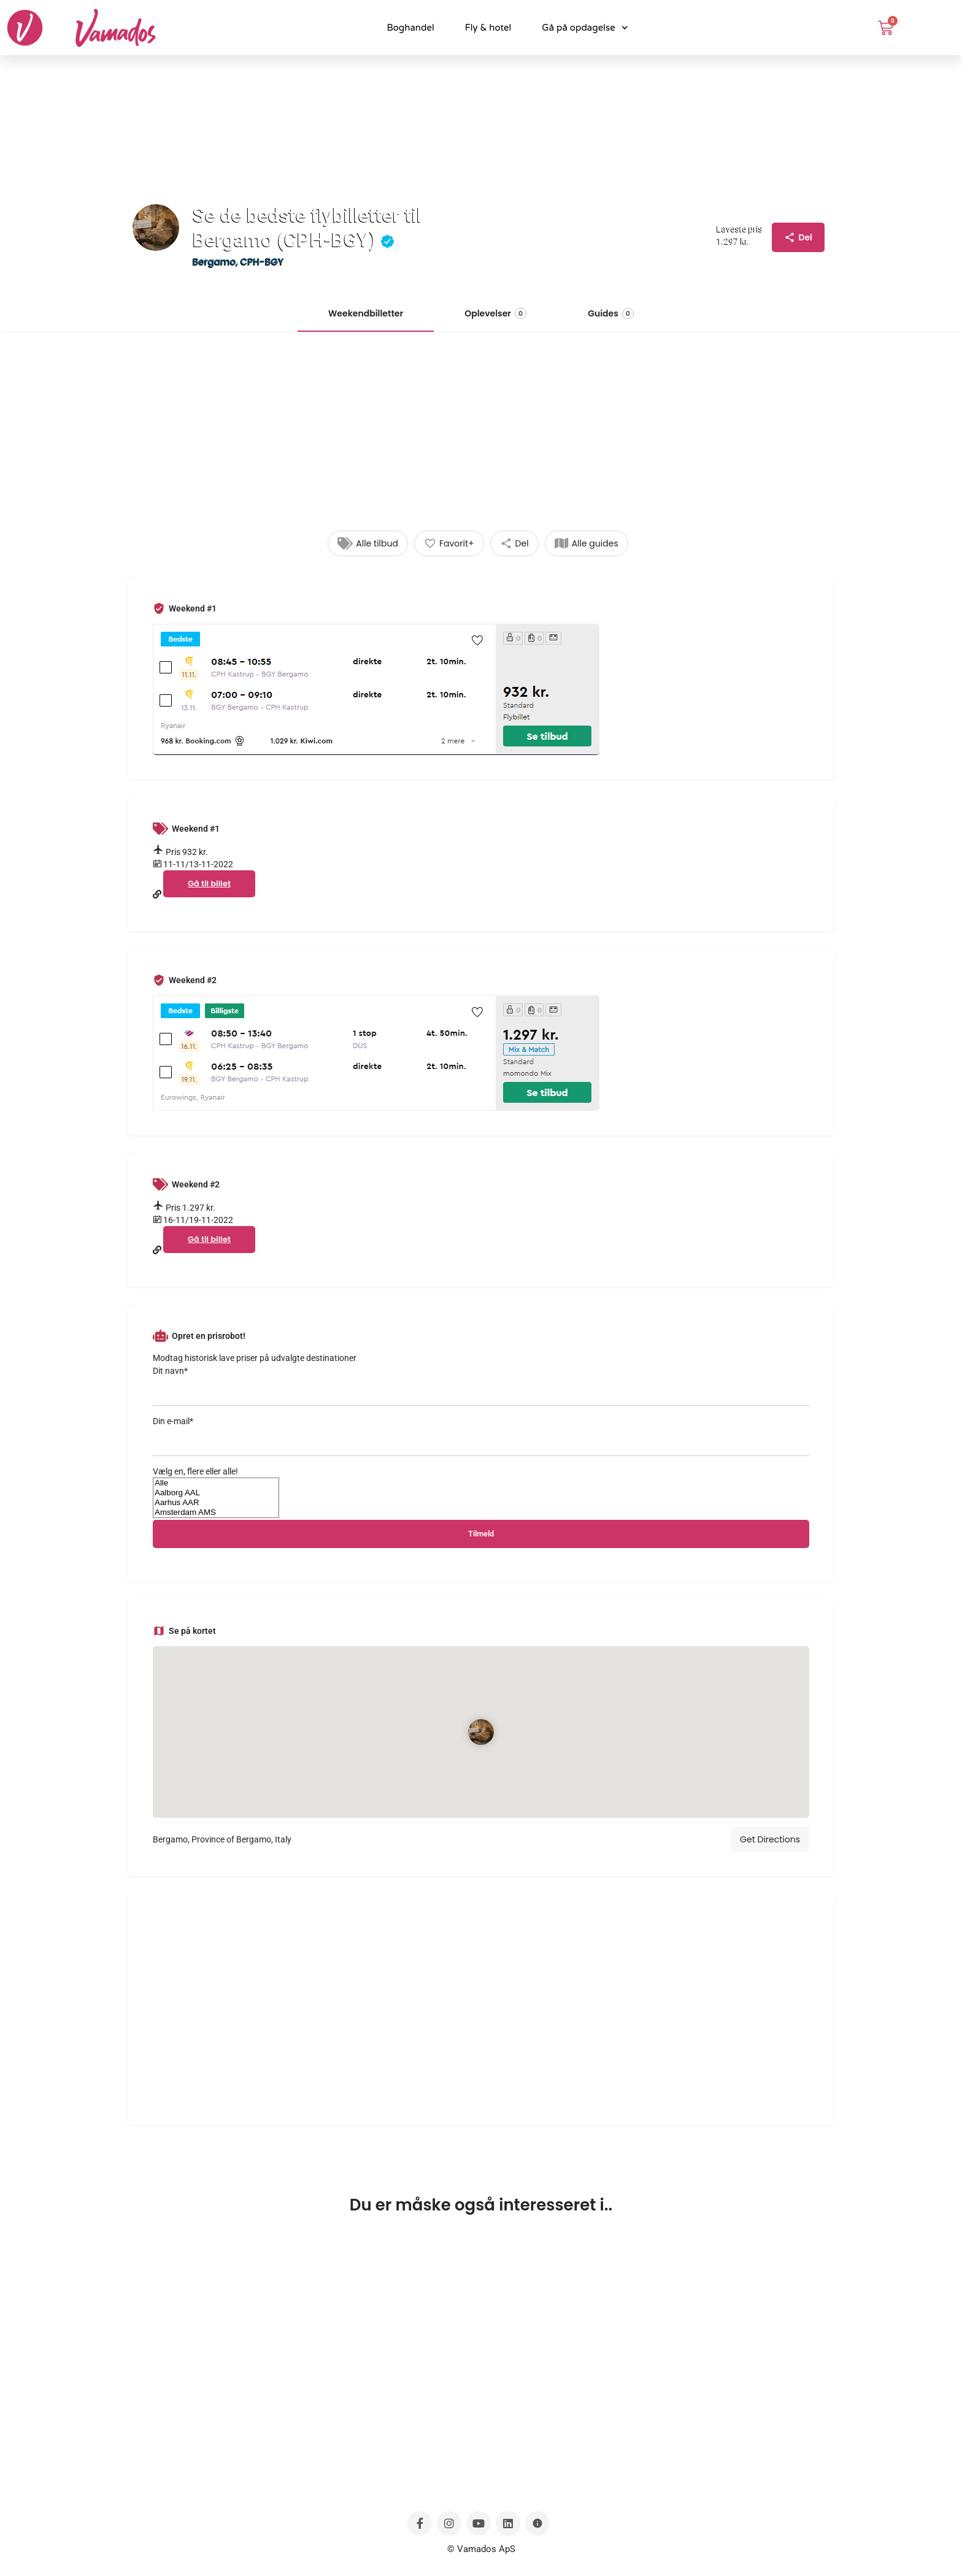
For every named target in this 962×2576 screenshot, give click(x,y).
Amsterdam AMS (216, 1512)
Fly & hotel (488, 27)
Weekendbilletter (365, 313)
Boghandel (410, 27)
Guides (611, 313)
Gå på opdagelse (585, 27)
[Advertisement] (481, 438)
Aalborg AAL (216, 1493)
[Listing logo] (155, 227)
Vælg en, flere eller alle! (195, 1471)
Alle (216, 1483)
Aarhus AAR (216, 1503)
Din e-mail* (481, 1436)
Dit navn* (481, 1386)
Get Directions (770, 1839)
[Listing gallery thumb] (481, 689)
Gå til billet (209, 883)
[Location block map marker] (481, 1732)
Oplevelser (495, 313)
